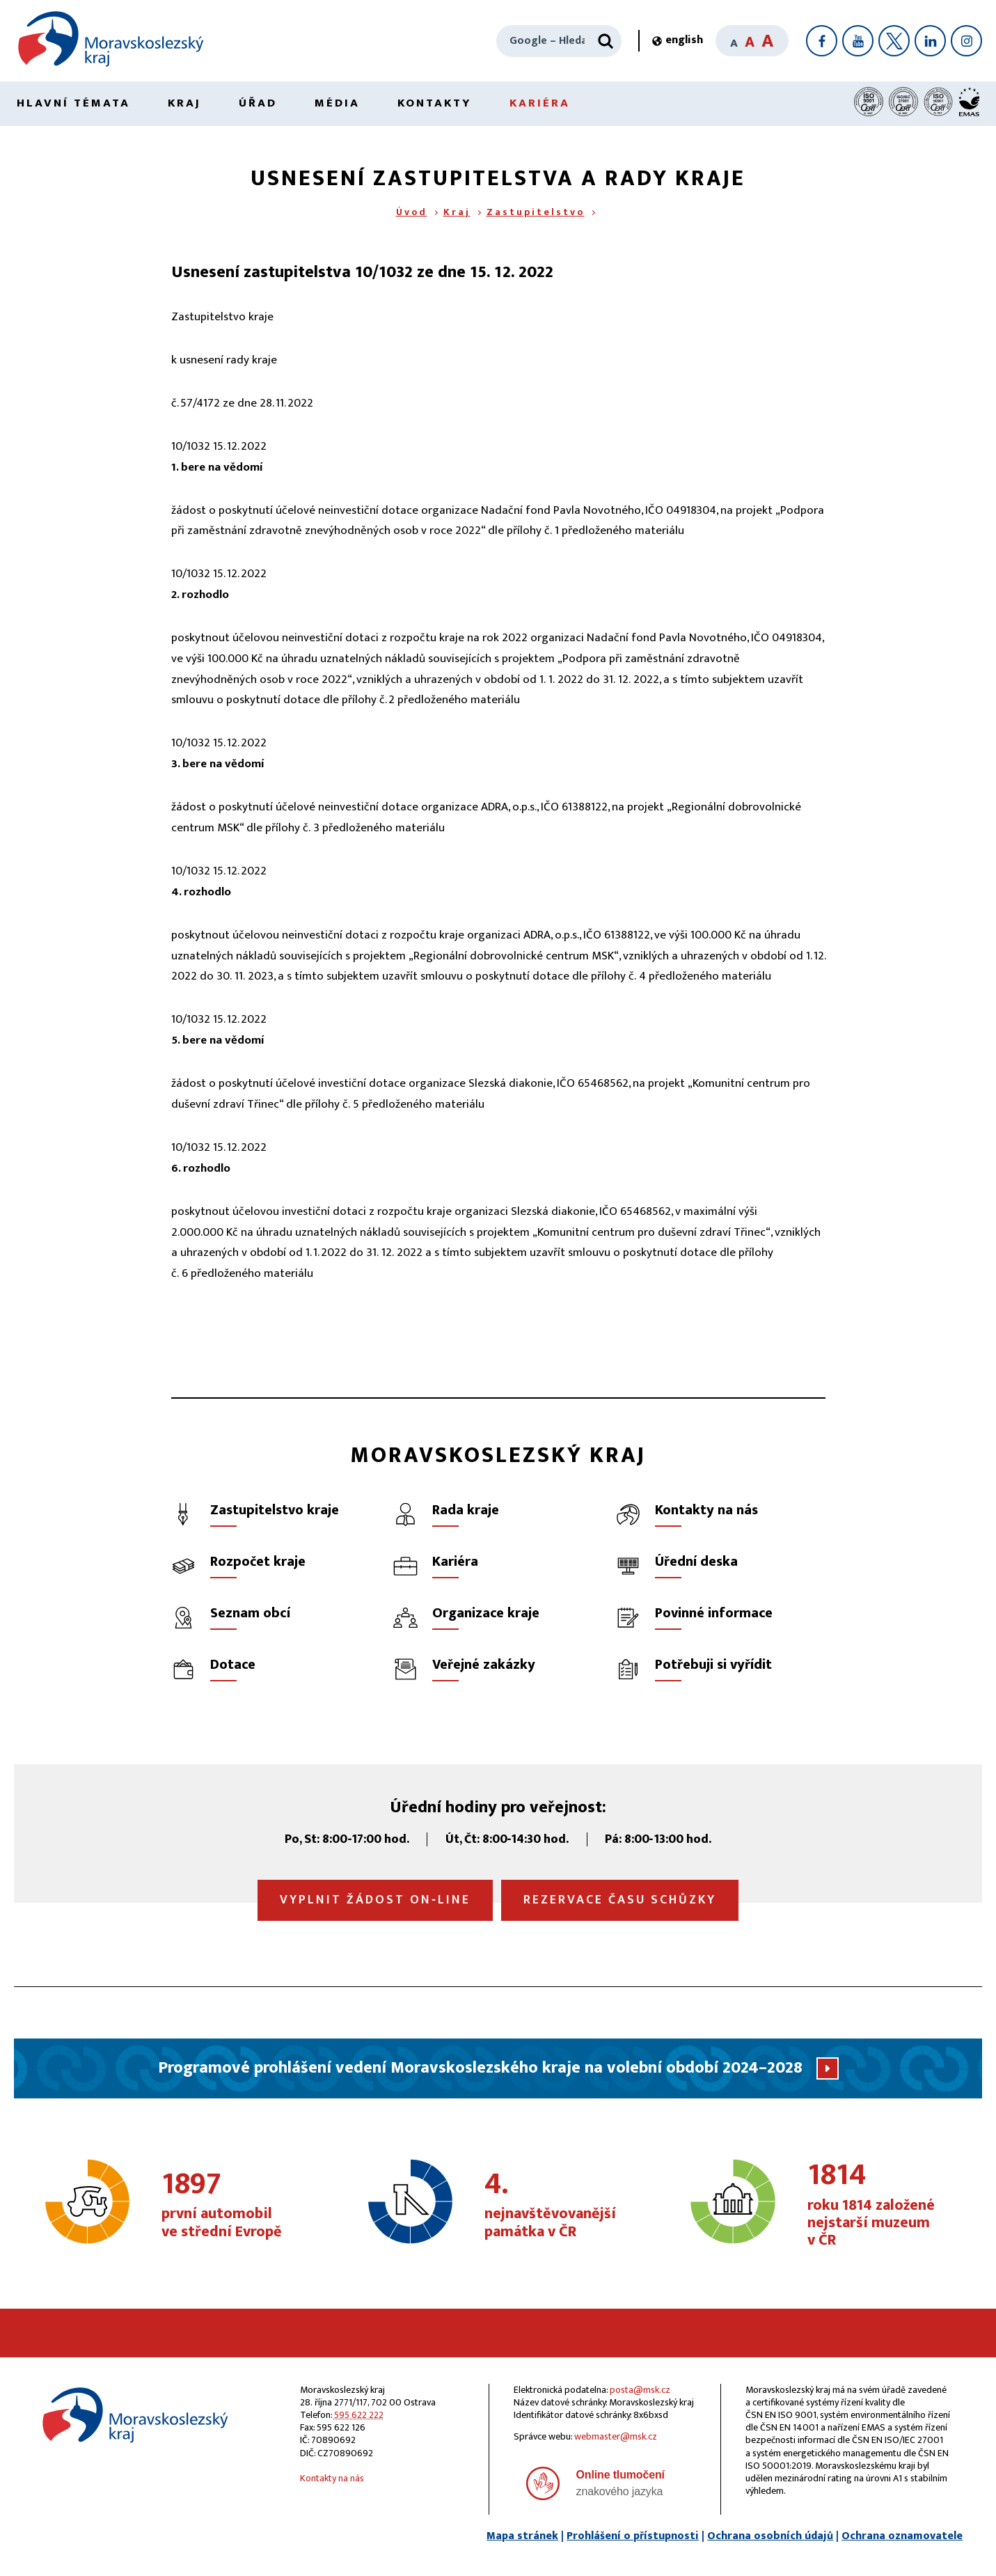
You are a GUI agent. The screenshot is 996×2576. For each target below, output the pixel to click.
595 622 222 (359, 2415)
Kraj (184, 103)
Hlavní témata (73, 103)
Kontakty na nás (332, 2478)
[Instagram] (966, 40)
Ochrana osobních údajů (770, 2536)
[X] (894, 40)
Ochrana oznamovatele (902, 2536)
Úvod (411, 212)
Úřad (258, 103)
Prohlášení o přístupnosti (633, 2536)
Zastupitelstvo (536, 212)
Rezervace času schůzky (619, 1900)
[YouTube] (858, 40)
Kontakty (434, 103)
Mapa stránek (522, 2536)
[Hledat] (606, 41)
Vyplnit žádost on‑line (375, 1900)
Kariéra (539, 103)
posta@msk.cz (640, 2390)
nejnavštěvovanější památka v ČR (558, 2206)
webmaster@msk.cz (615, 2436)
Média (337, 103)
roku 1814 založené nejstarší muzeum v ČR (881, 2205)
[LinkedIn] (930, 40)
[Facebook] (821, 40)
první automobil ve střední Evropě (235, 2206)
